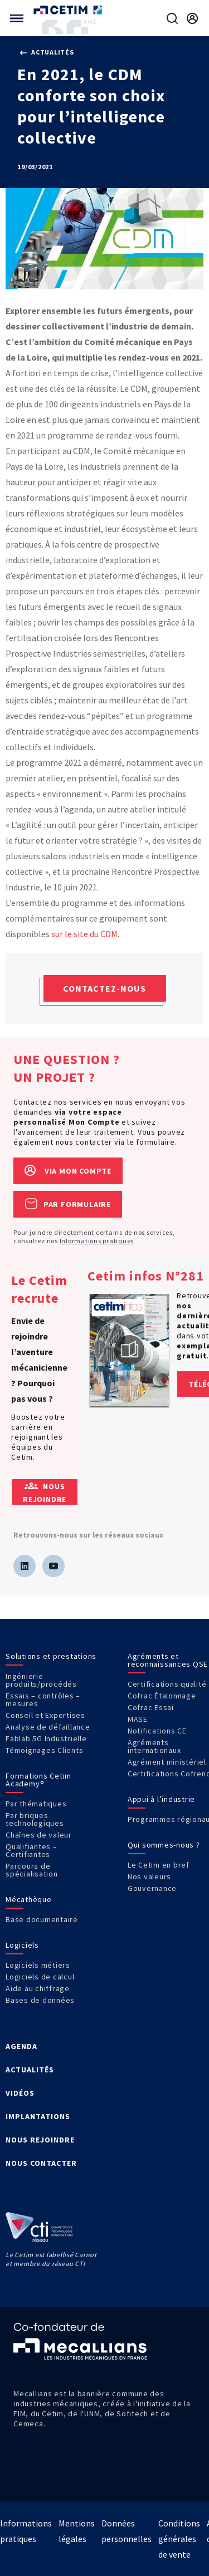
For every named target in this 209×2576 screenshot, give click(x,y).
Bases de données (40, 2000)
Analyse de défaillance (48, 1727)
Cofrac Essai (151, 1707)
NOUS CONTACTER (41, 2163)
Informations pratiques (97, 1241)
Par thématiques (36, 1804)
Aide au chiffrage (38, 1988)
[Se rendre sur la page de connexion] (192, 18)
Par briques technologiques (35, 1819)
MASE (138, 1719)
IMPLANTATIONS (38, 2116)
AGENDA (21, 2046)
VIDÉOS (20, 2093)
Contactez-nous (104, 988)
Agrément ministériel (167, 1762)
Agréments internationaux (154, 1746)
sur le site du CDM (84, 933)
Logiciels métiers (38, 1965)
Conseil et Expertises (45, 1715)
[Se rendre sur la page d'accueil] (68, 9)
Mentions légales (77, 2531)
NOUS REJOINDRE (40, 2140)
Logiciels (22, 1945)
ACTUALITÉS (30, 2070)
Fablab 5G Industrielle (46, 1738)
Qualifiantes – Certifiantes (31, 1850)
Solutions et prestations (51, 1656)
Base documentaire (42, 1919)
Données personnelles (126, 2531)
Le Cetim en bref (158, 1865)
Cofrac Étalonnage (162, 1696)
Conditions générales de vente (179, 2539)
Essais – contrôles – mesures (43, 1699)
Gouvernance (152, 1888)
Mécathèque (29, 1899)
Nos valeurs (149, 1876)
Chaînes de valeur (39, 1835)
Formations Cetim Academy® (38, 1780)
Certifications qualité (167, 1684)
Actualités (47, 52)
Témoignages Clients (44, 1750)
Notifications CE (157, 1731)
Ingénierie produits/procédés (41, 1680)
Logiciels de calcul (40, 1977)
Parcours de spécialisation (32, 1870)
